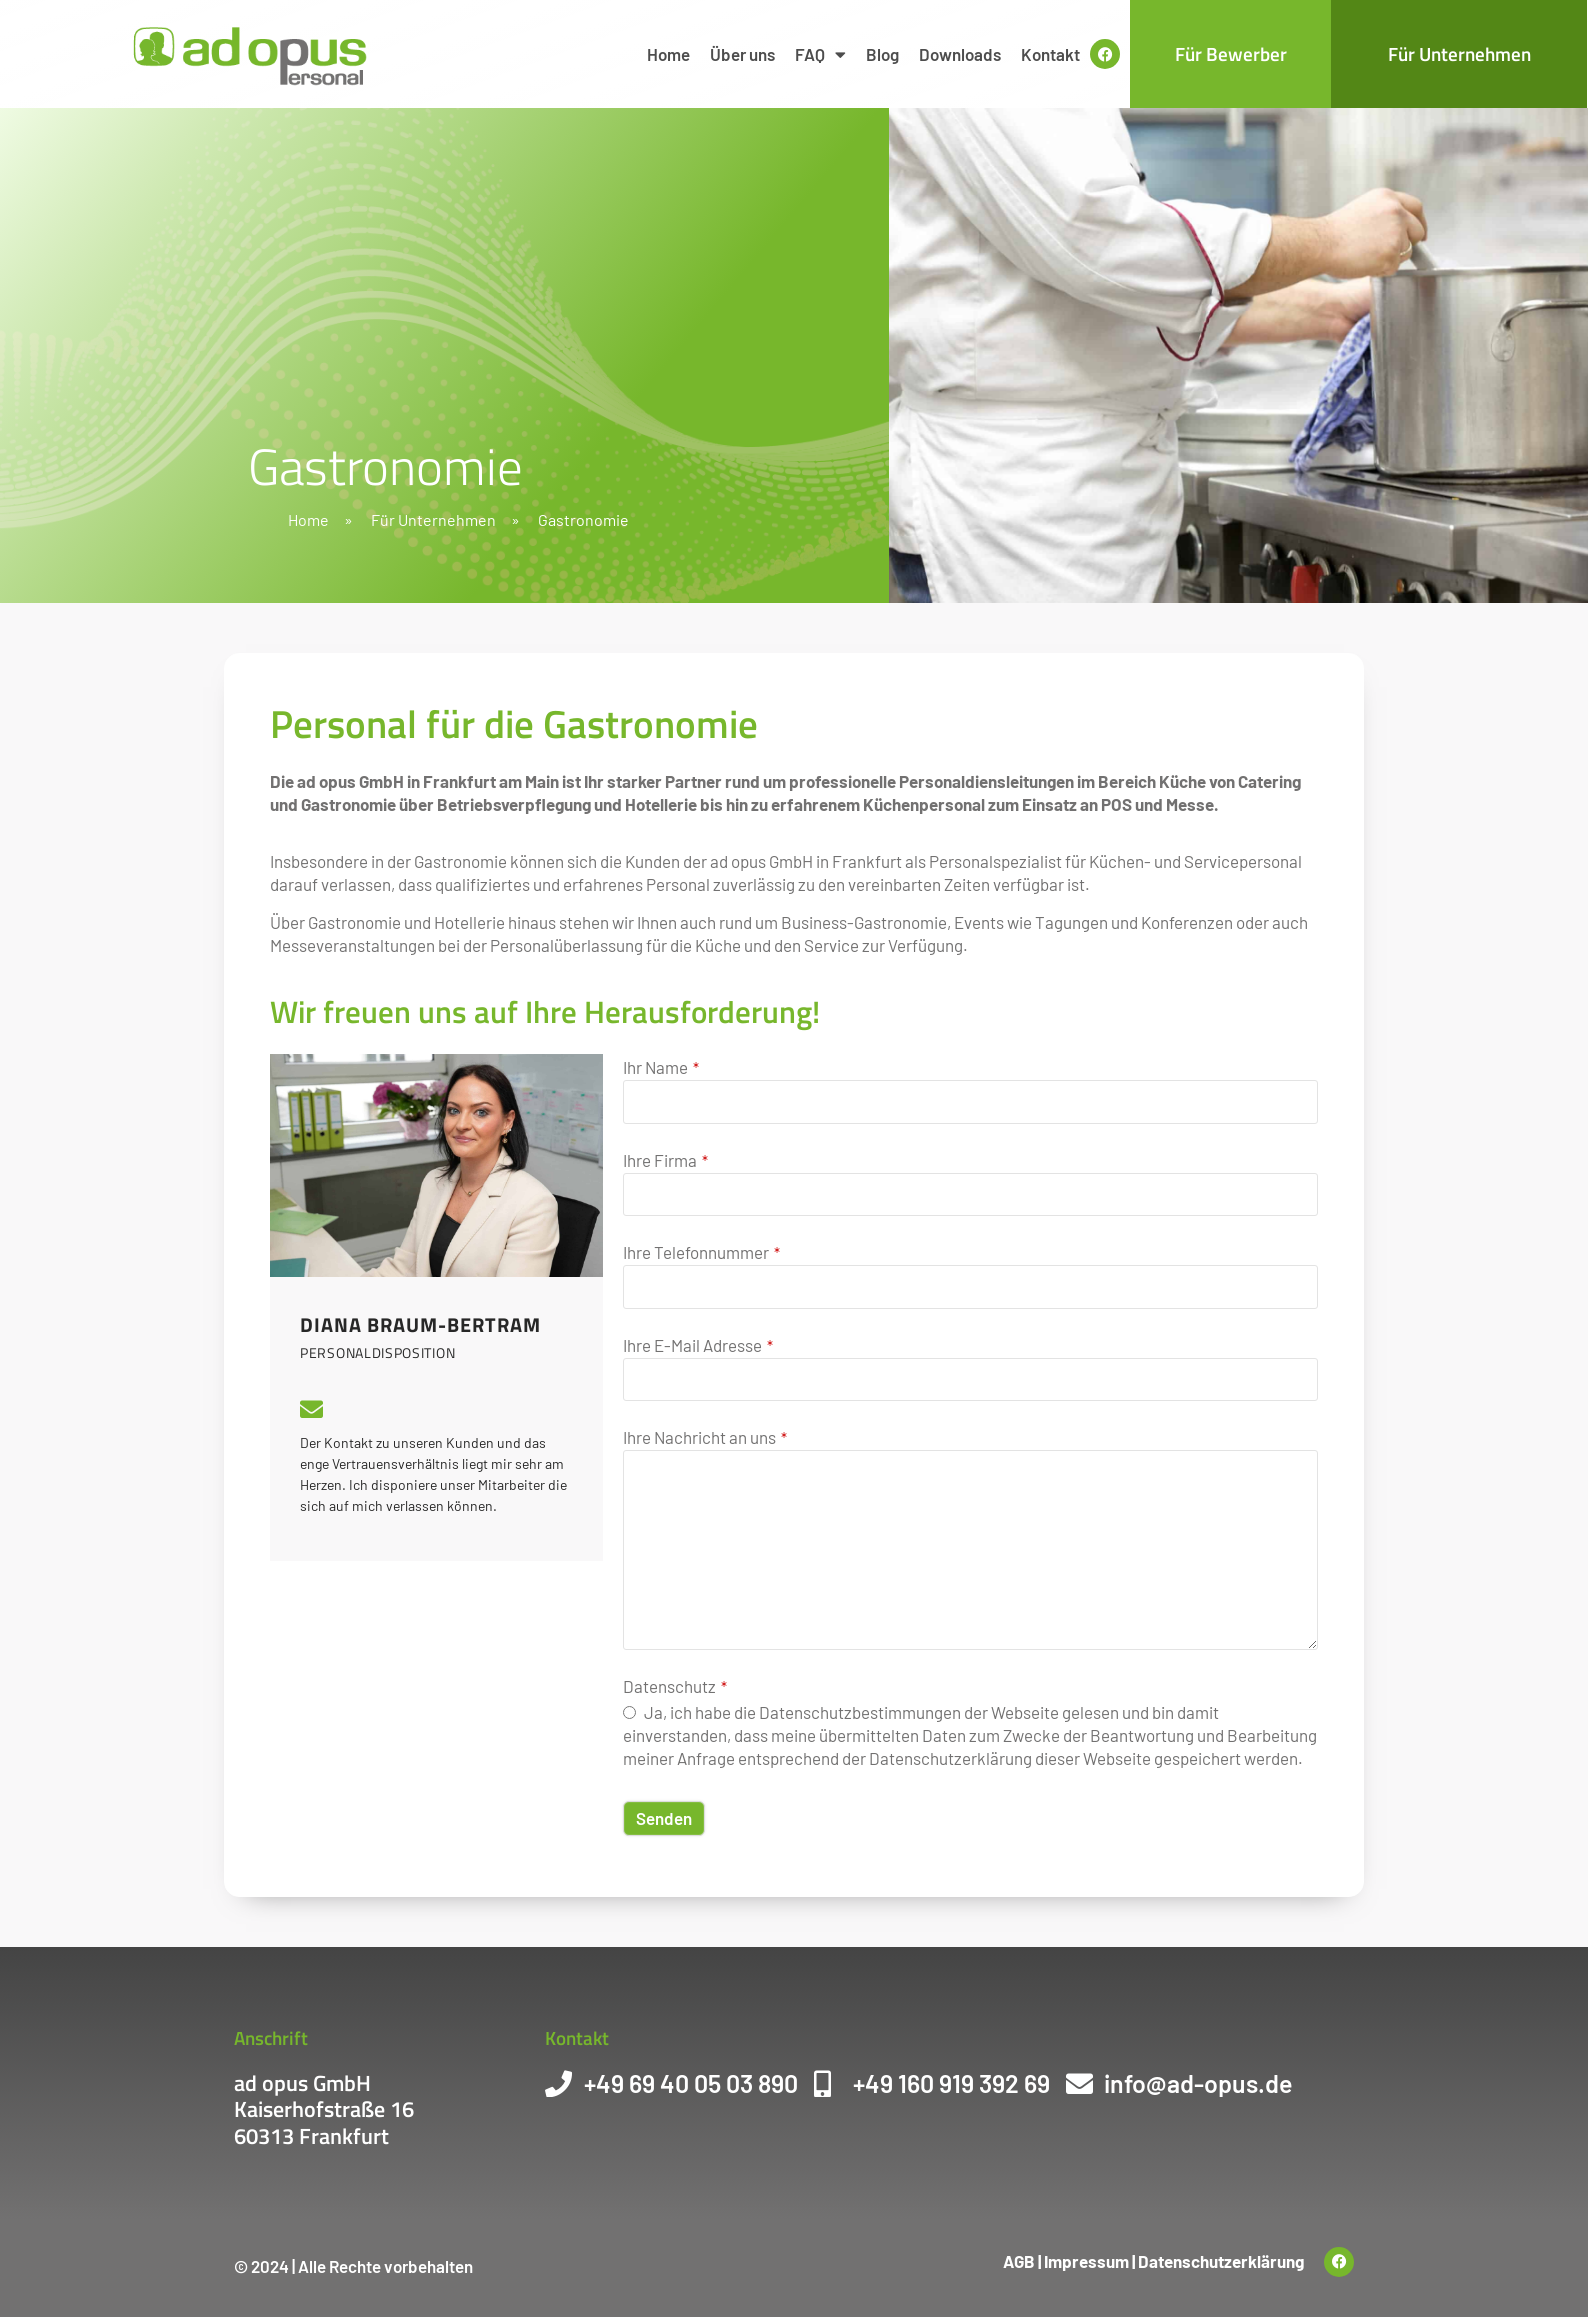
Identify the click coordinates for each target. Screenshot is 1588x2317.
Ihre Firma (665, 1160)
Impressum (1086, 2261)
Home (668, 54)
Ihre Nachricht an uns (705, 1437)
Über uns (742, 54)
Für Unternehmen (1459, 54)
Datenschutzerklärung (1221, 2261)
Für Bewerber (1231, 54)
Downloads (960, 54)
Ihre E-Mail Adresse (698, 1345)
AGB (1019, 2261)
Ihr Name (661, 1067)
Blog (882, 54)
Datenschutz (675, 1686)
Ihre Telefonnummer (701, 1252)
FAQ (820, 54)
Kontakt (1050, 54)
